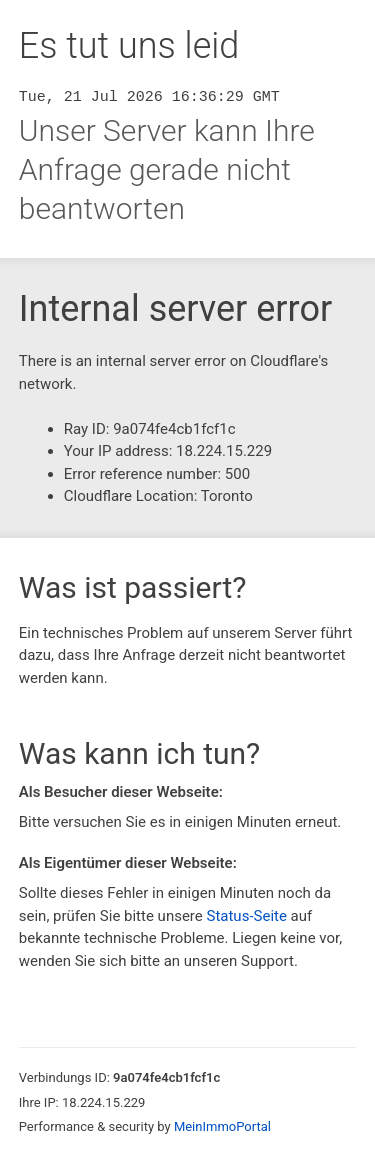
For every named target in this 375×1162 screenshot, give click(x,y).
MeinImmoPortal (222, 1126)
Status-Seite (246, 916)
